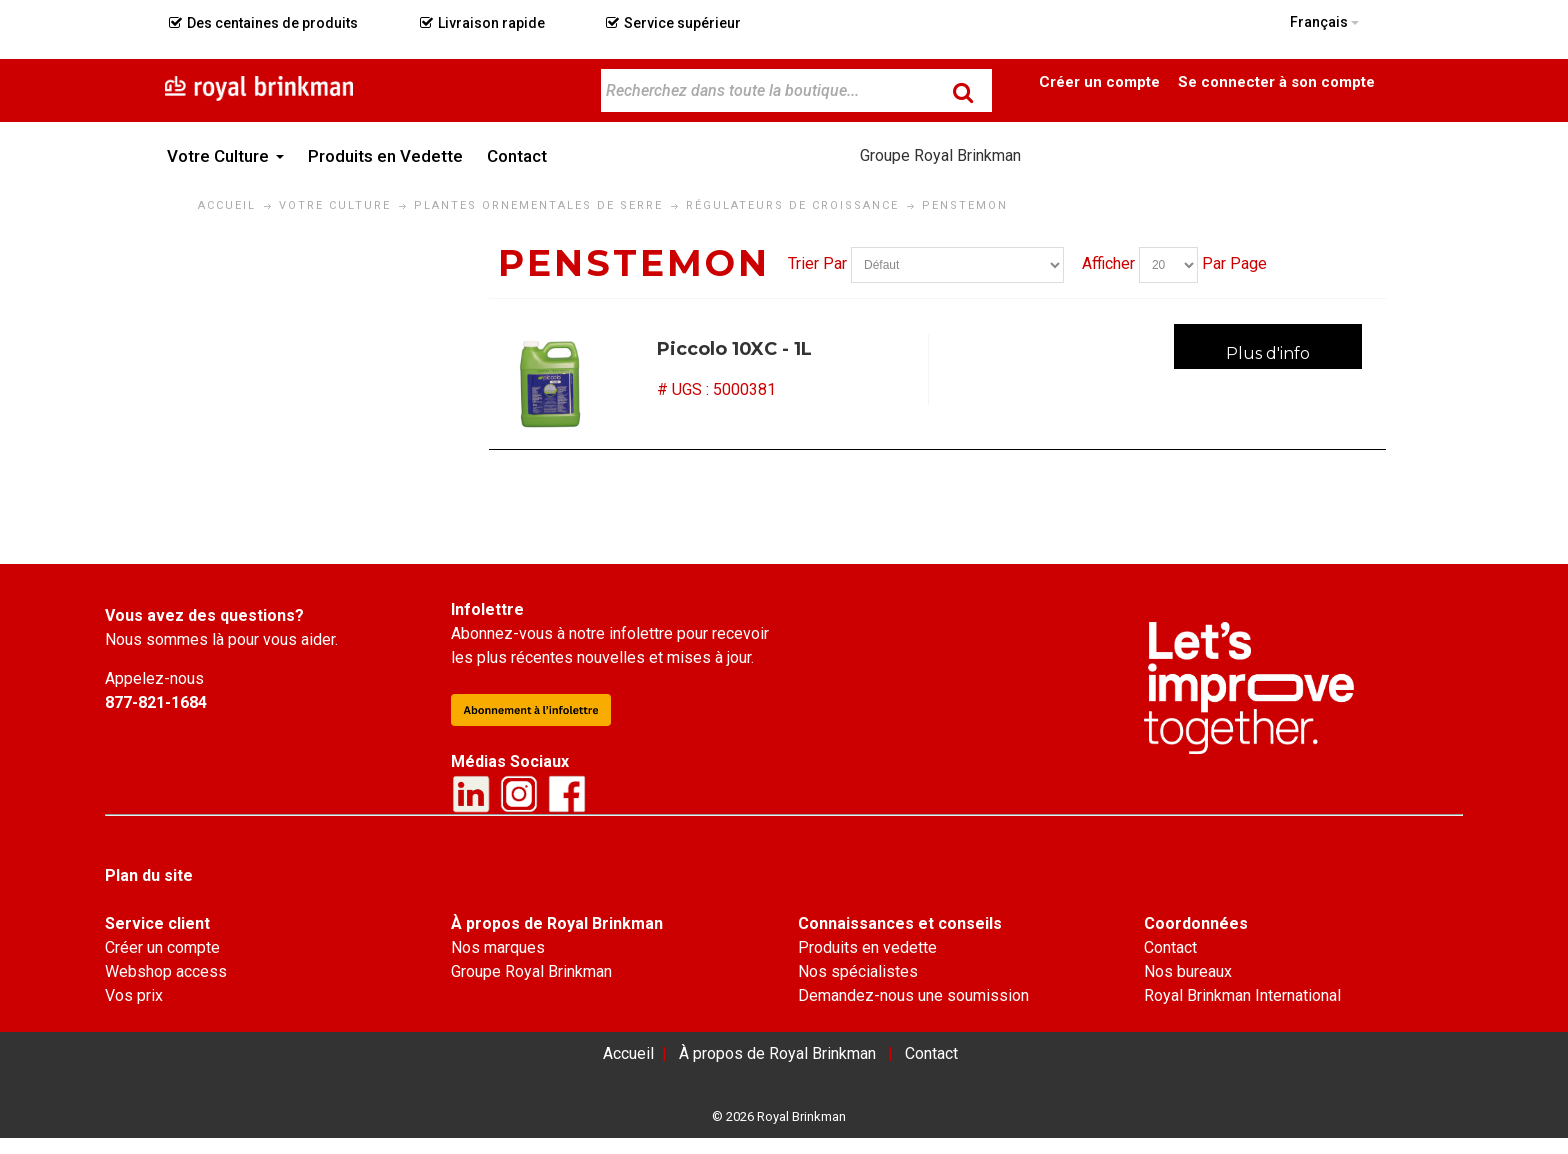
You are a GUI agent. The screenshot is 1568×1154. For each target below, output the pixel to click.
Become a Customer (1100, 80)
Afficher (1108, 263)
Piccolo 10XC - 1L (734, 349)
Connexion (1276, 80)
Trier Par (817, 263)
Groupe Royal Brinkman (940, 155)
